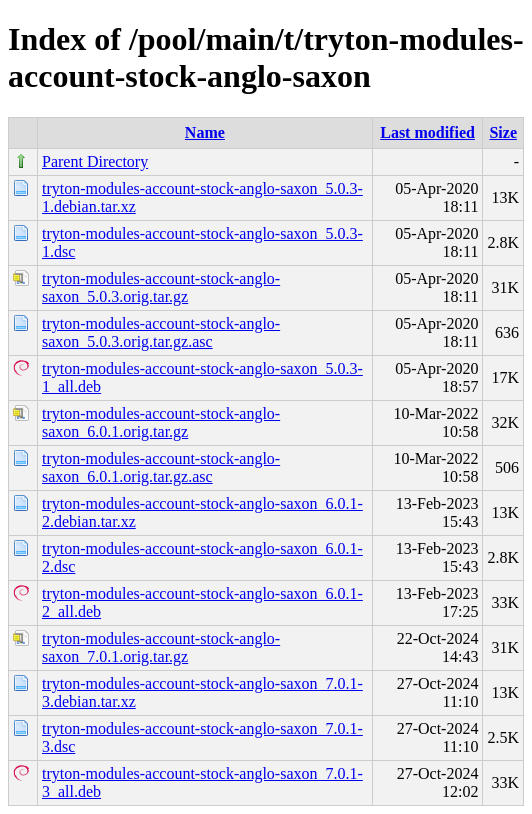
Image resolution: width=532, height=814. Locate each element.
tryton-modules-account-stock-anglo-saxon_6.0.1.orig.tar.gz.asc (161, 467)
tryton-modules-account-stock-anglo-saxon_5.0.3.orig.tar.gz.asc (161, 332)
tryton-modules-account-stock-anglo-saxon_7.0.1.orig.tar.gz (161, 647)
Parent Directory (95, 161)
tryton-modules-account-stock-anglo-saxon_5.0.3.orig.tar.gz (161, 287)
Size (503, 132)
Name (205, 132)
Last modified (427, 132)
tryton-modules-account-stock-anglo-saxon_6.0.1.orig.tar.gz (161, 422)
